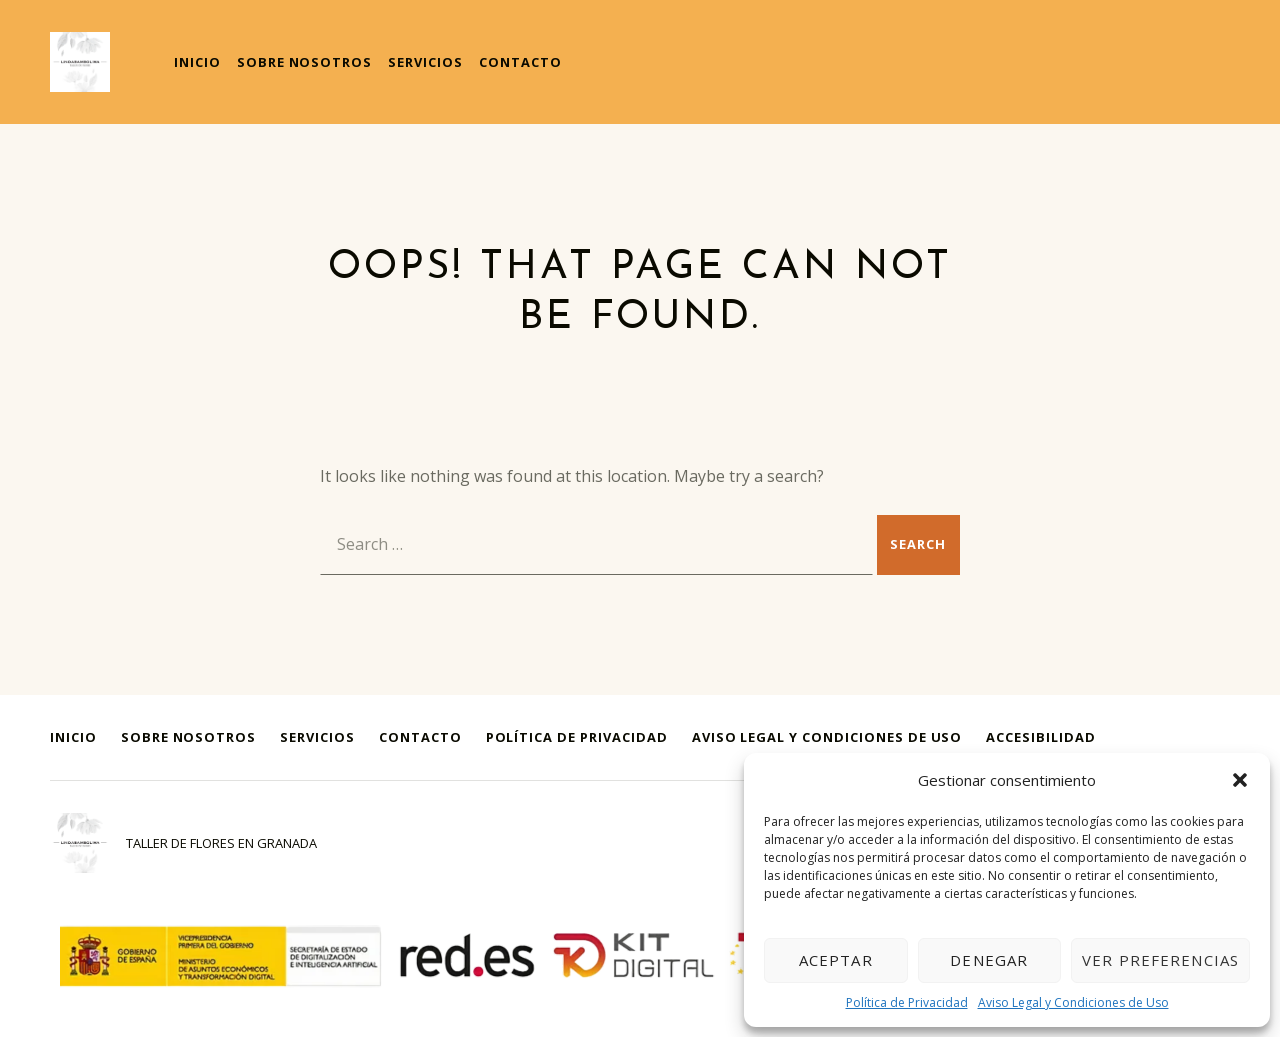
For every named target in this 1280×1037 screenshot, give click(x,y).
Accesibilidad (1040, 737)
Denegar (989, 960)
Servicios (425, 62)
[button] (1240, 780)
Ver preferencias (1160, 960)
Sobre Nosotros (304, 62)
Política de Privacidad (907, 1002)
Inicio (197, 62)
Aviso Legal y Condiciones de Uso (1073, 1002)
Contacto (520, 62)
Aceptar (836, 960)
